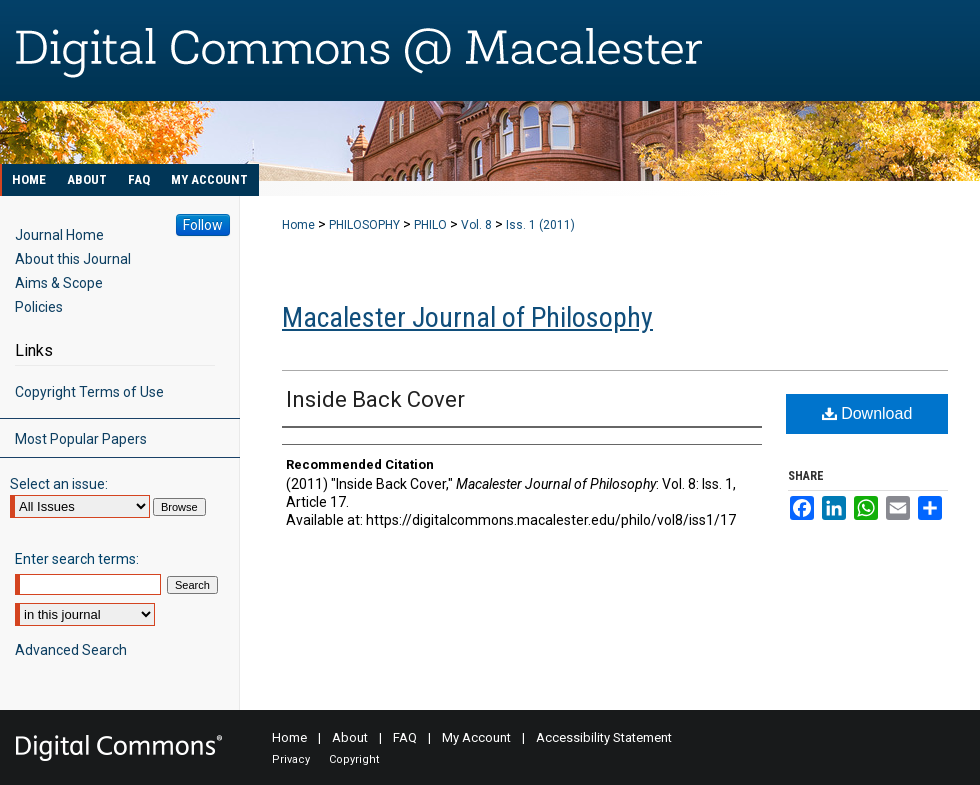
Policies (39, 307)
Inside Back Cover (375, 399)
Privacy (291, 759)
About (350, 737)
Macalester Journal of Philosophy (467, 317)
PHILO (430, 225)
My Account (476, 737)
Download (867, 413)
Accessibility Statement (604, 737)
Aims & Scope (59, 283)
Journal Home (59, 235)
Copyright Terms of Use (89, 392)
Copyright (354, 759)
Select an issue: (59, 484)
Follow (203, 225)
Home (298, 225)
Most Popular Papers (81, 439)
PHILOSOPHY (364, 225)
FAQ (405, 737)
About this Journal (73, 259)
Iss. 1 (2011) (540, 225)
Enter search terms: (77, 559)
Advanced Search (71, 650)
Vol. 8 (476, 225)
